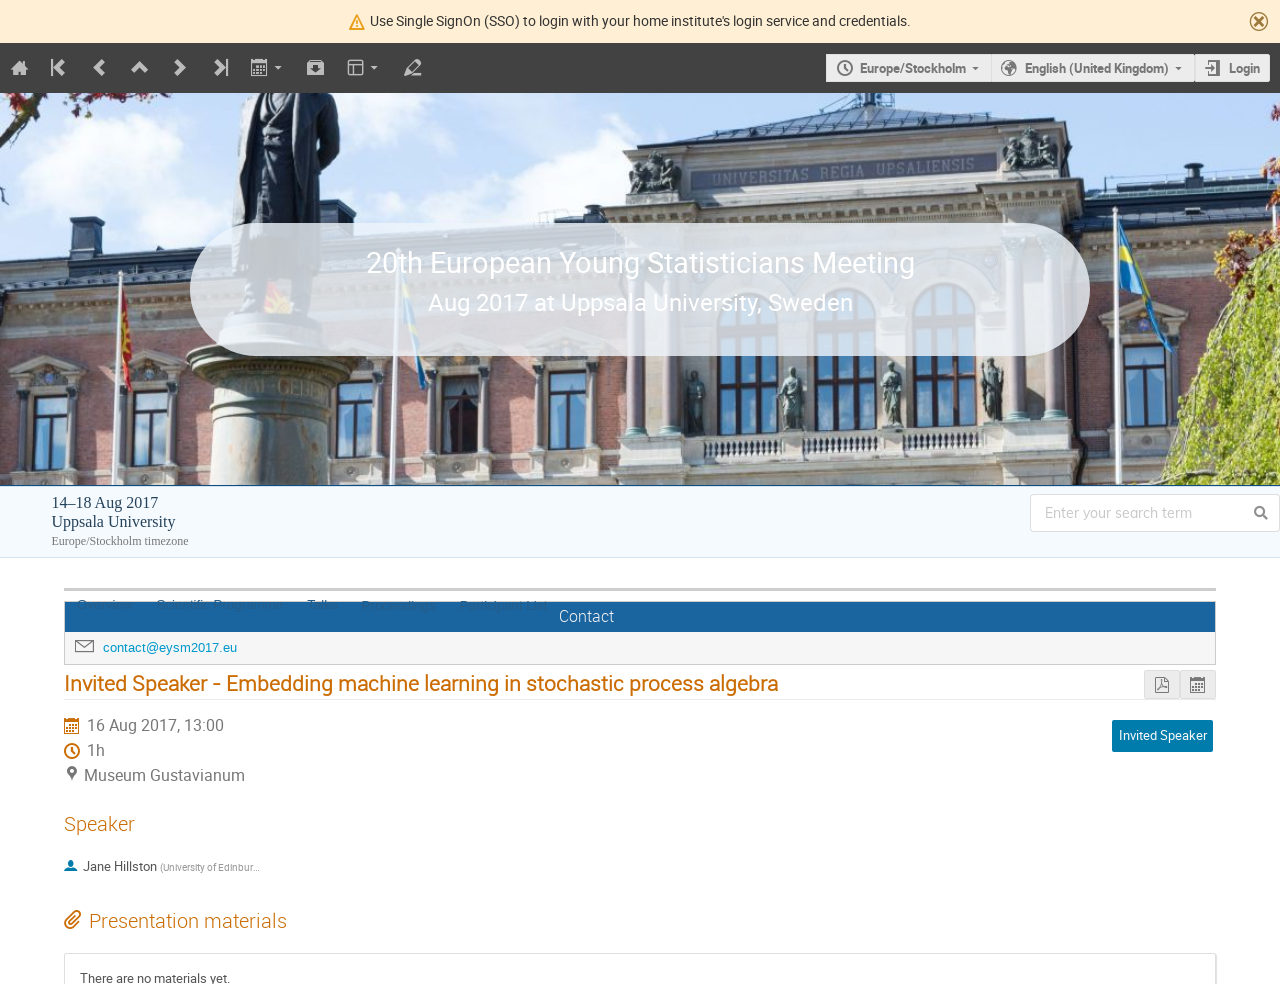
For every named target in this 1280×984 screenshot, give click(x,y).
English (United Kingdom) (1097, 68)
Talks (322, 604)
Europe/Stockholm (913, 68)
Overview (105, 604)
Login (1244, 68)
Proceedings (399, 605)
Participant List (503, 605)
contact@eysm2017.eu (170, 647)
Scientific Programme (220, 604)
